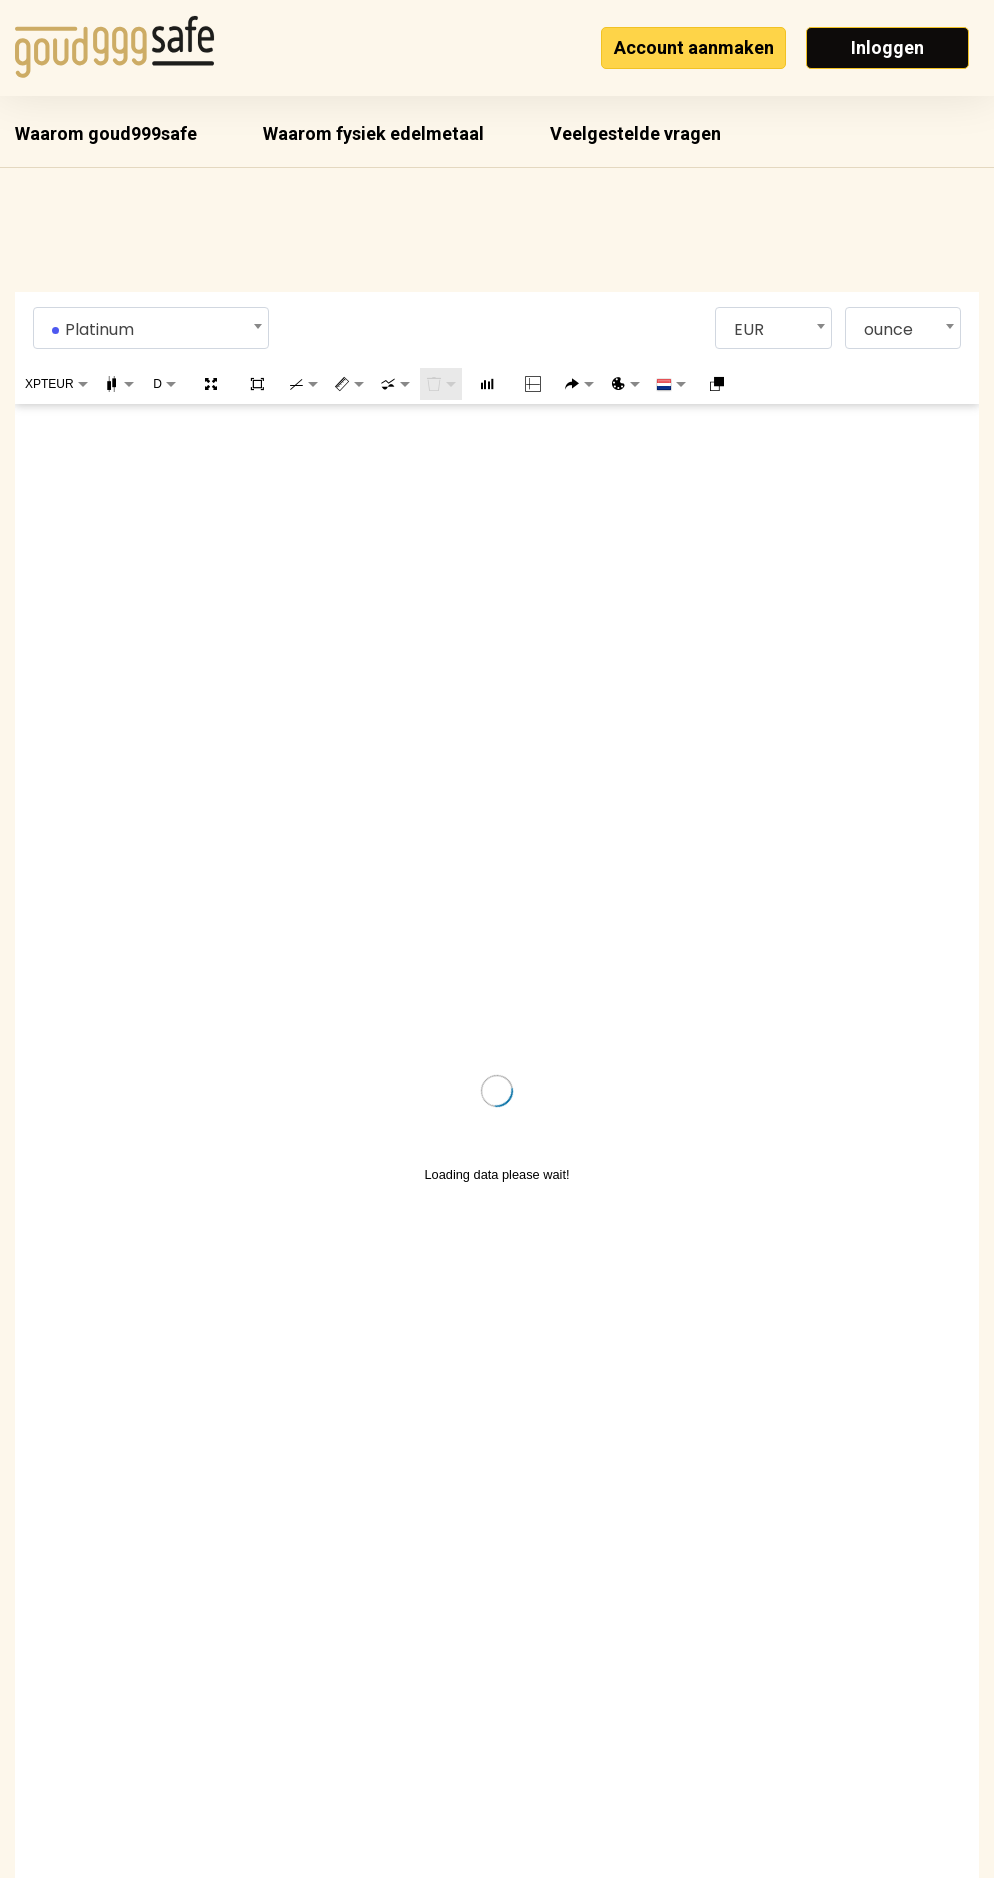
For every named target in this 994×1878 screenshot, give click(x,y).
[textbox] (151, 330)
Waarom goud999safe (106, 133)
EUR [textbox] (749, 329)
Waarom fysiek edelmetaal (373, 133)
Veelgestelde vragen (635, 133)
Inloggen (887, 47)
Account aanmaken (694, 47)
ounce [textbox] (888, 329)
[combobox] (151, 328)
